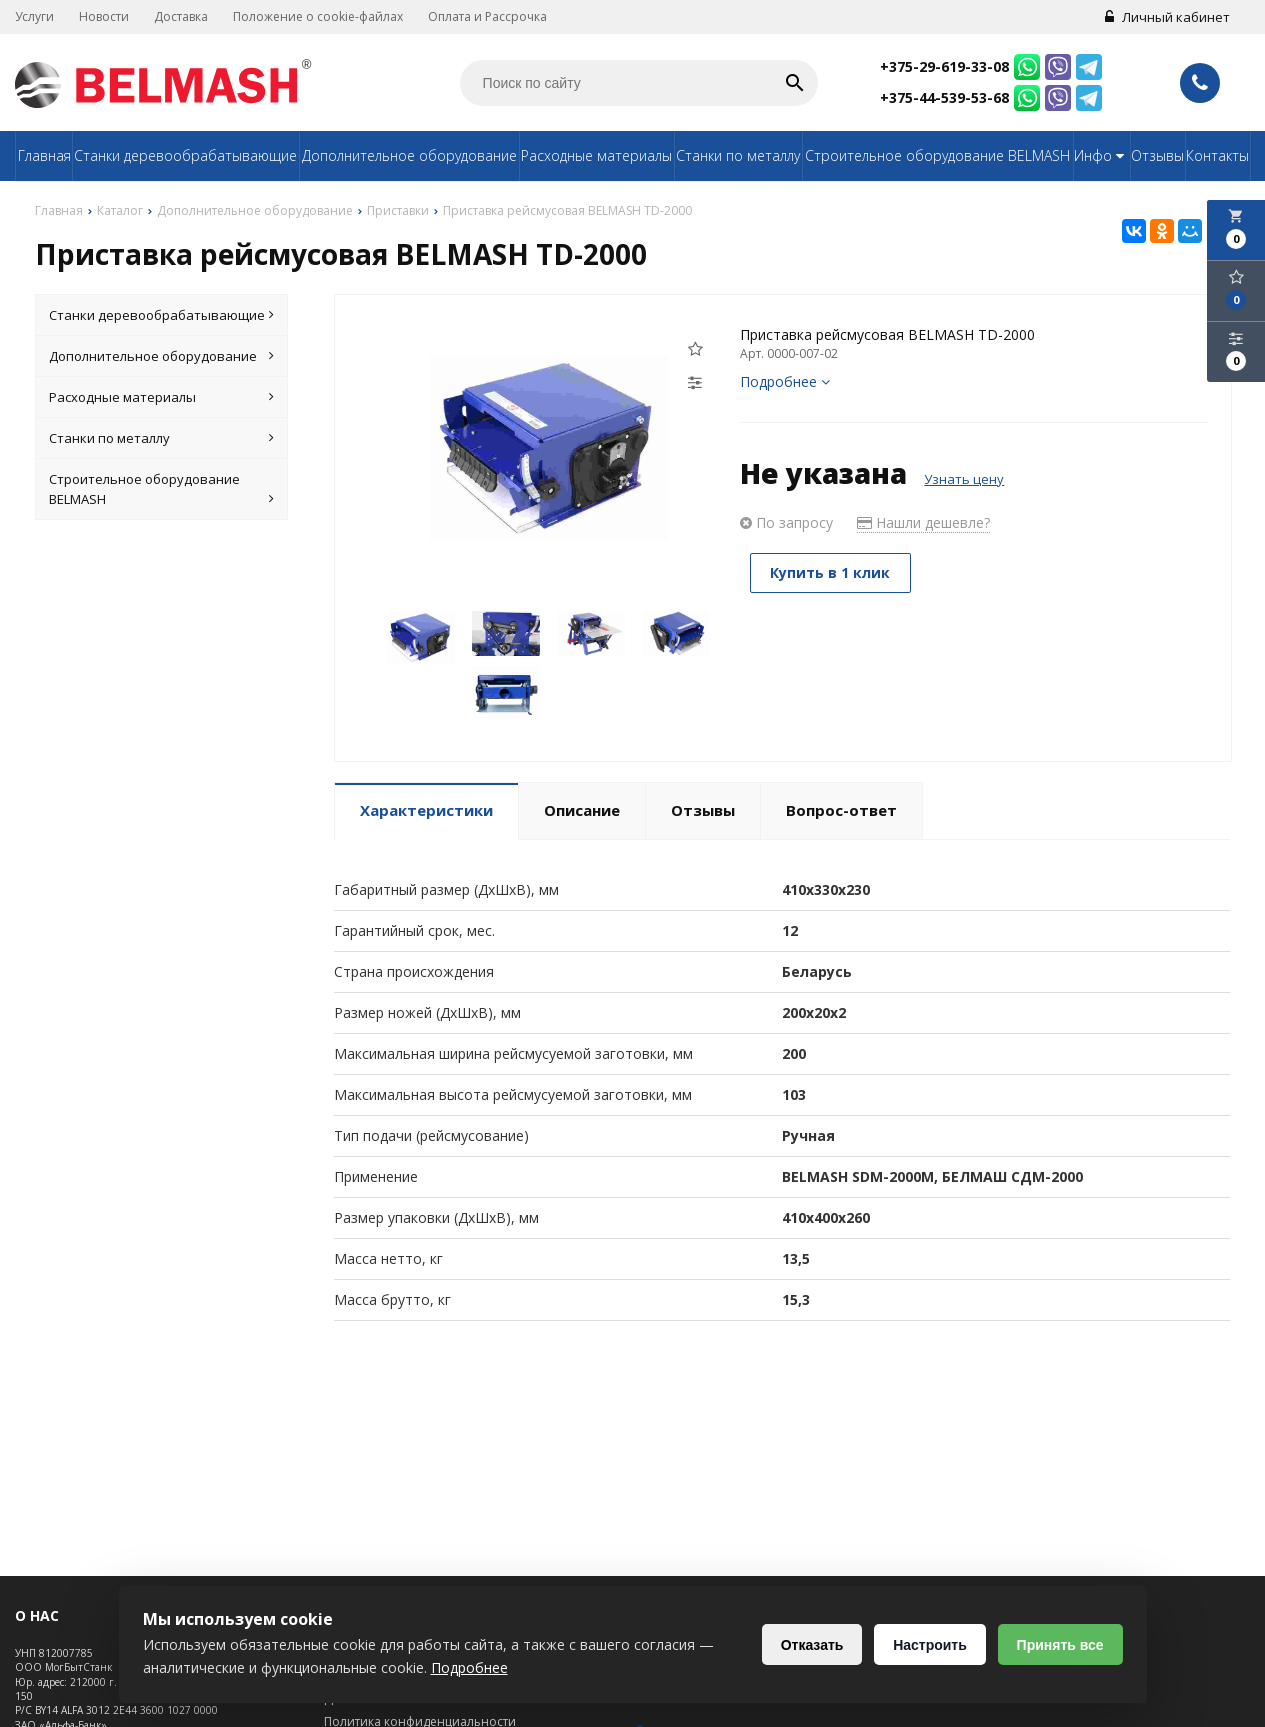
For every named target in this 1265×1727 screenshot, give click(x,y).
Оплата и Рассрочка (487, 16)
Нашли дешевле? (923, 522)
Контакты (1217, 155)
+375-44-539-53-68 (944, 97)
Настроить (930, 1645)
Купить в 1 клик (831, 572)
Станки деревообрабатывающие (185, 155)
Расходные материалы (596, 155)
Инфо (1101, 155)
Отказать (811, 1645)
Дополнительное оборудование (409, 155)
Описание (582, 810)
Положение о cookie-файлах (318, 16)
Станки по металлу (738, 155)
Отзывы (1157, 155)
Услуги (34, 16)
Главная (44, 155)
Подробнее (785, 381)
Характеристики (426, 810)
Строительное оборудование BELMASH (937, 155)
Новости (104, 16)
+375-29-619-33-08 (944, 66)
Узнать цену (964, 479)
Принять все (1059, 1645)
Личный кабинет (1167, 17)
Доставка (181, 16)
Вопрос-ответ (841, 810)
